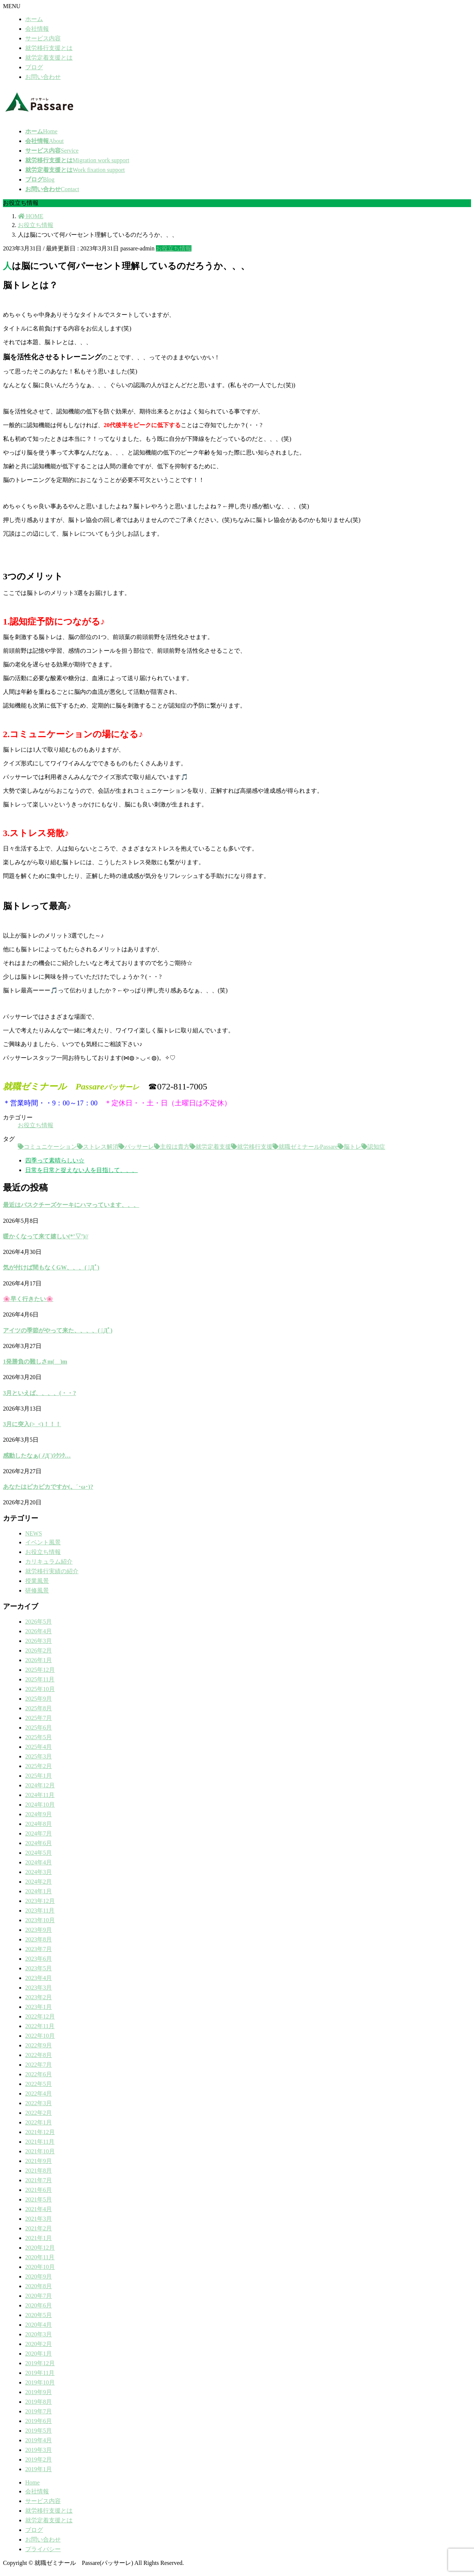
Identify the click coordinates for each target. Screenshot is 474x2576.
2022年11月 (39, 2026)
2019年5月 (38, 2430)
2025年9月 (38, 1698)
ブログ (34, 67)
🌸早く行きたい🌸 (28, 1299)
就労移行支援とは (49, 48)
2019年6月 (38, 2421)
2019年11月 (39, 2373)
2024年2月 (38, 1881)
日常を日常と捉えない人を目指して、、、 (81, 1170)
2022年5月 (38, 2084)
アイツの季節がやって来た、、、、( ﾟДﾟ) (58, 1330)
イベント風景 (43, 1542)
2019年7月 (38, 2411)
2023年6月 (38, 1959)
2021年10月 (40, 2151)
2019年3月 (38, 2450)
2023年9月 (38, 1930)
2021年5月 (38, 2199)
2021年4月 (38, 2209)
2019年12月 (40, 2363)
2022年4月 (38, 2093)
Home (32, 2482)
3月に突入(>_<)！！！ (32, 1424)
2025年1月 (38, 1776)
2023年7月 (38, 1949)
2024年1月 (38, 1891)
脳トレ (352, 1147)
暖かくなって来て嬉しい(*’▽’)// (45, 1236)
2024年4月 (38, 1862)
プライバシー (43, 2549)
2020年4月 (38, 2325)
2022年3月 (38, 2103)
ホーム (34, 19)
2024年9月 (38, 1814)
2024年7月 (38, 1833)
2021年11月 (39, 2142)
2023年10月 (40, 1920)
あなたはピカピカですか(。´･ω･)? (48, 1487)
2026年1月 (38, 1660)
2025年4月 (38, 1747)
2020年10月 (40, 2267)
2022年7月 (38, 2064)
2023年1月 (38, 2007)
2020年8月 (38, 2286)
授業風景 (37, 1581)
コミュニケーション (50, 1147)
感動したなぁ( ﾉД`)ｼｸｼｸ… (37, 1455)
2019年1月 (38, 2469)
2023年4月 (38, 1978)
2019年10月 (40, 2382)
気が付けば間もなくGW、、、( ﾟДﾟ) (51, 1267)
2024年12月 (40, 1785)
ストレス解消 (100, 1147)
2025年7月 (38, 1718)
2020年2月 (38, 2344)
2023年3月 (38, 1987)
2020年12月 (40, 2247)
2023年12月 (40, 1901)
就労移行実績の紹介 (52, 1571)
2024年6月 (38, 1843)
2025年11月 (39, 1679)
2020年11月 (39, 2257)
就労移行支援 (255, 1147)
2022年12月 (40, 2016)
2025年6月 (38, 1727)
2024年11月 (39, 1795)
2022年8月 (38, 2055)
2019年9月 (38, 2392)
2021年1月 (38, 2238)
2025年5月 (38, 1737)
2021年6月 (38, 2190)
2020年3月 (38, 2334)
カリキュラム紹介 (49, 1561)
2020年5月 (38, 2315)
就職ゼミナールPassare (308, 1147)
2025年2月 (38, 1766)
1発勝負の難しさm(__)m (35, 1361)
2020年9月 (38, 2276)
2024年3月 (38, 1872)
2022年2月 (38, 2113)
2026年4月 (38, 1631)
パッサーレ (139, 1147)
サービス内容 (43, 38)
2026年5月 (38, 1621)
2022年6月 (38, 2074)
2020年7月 (38, 2296)
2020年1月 (38, 2353)
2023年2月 (38, 1997)
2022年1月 (38, 2122)
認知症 (376, 1147)
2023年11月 (39, 1910)
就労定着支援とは (49, 57)
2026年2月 (38, 1650)
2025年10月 (40, 1689)
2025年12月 (40, 1670)
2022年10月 (40, 2036)
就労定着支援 (213, 1147)
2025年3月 (38, 1756)
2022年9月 (38, 2045)
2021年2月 (38, 2228)
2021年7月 (38, 2180)
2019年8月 (38, 2402)
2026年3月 (38, 1641)
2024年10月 (40, 1804)
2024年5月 (38, 1853)
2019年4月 (38, 2440)
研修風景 (37, 1590)
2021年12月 (40, 2132)
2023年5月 (38, 1968)
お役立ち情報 (173, 248)
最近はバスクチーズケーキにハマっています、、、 (71, 1205)
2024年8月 (38, 1824)
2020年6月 (38, 2305)
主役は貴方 (175, 1147)
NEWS (33, 1533)
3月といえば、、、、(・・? (39, 1393)
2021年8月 (38, 2170)
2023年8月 (38, 1939)
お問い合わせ (43, 77)
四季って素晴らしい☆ (54, 1160)
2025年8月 (38, 1708)
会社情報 (37, 29)
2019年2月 (38, 2459)
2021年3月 (38, 2219)
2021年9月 (38, 2161)
